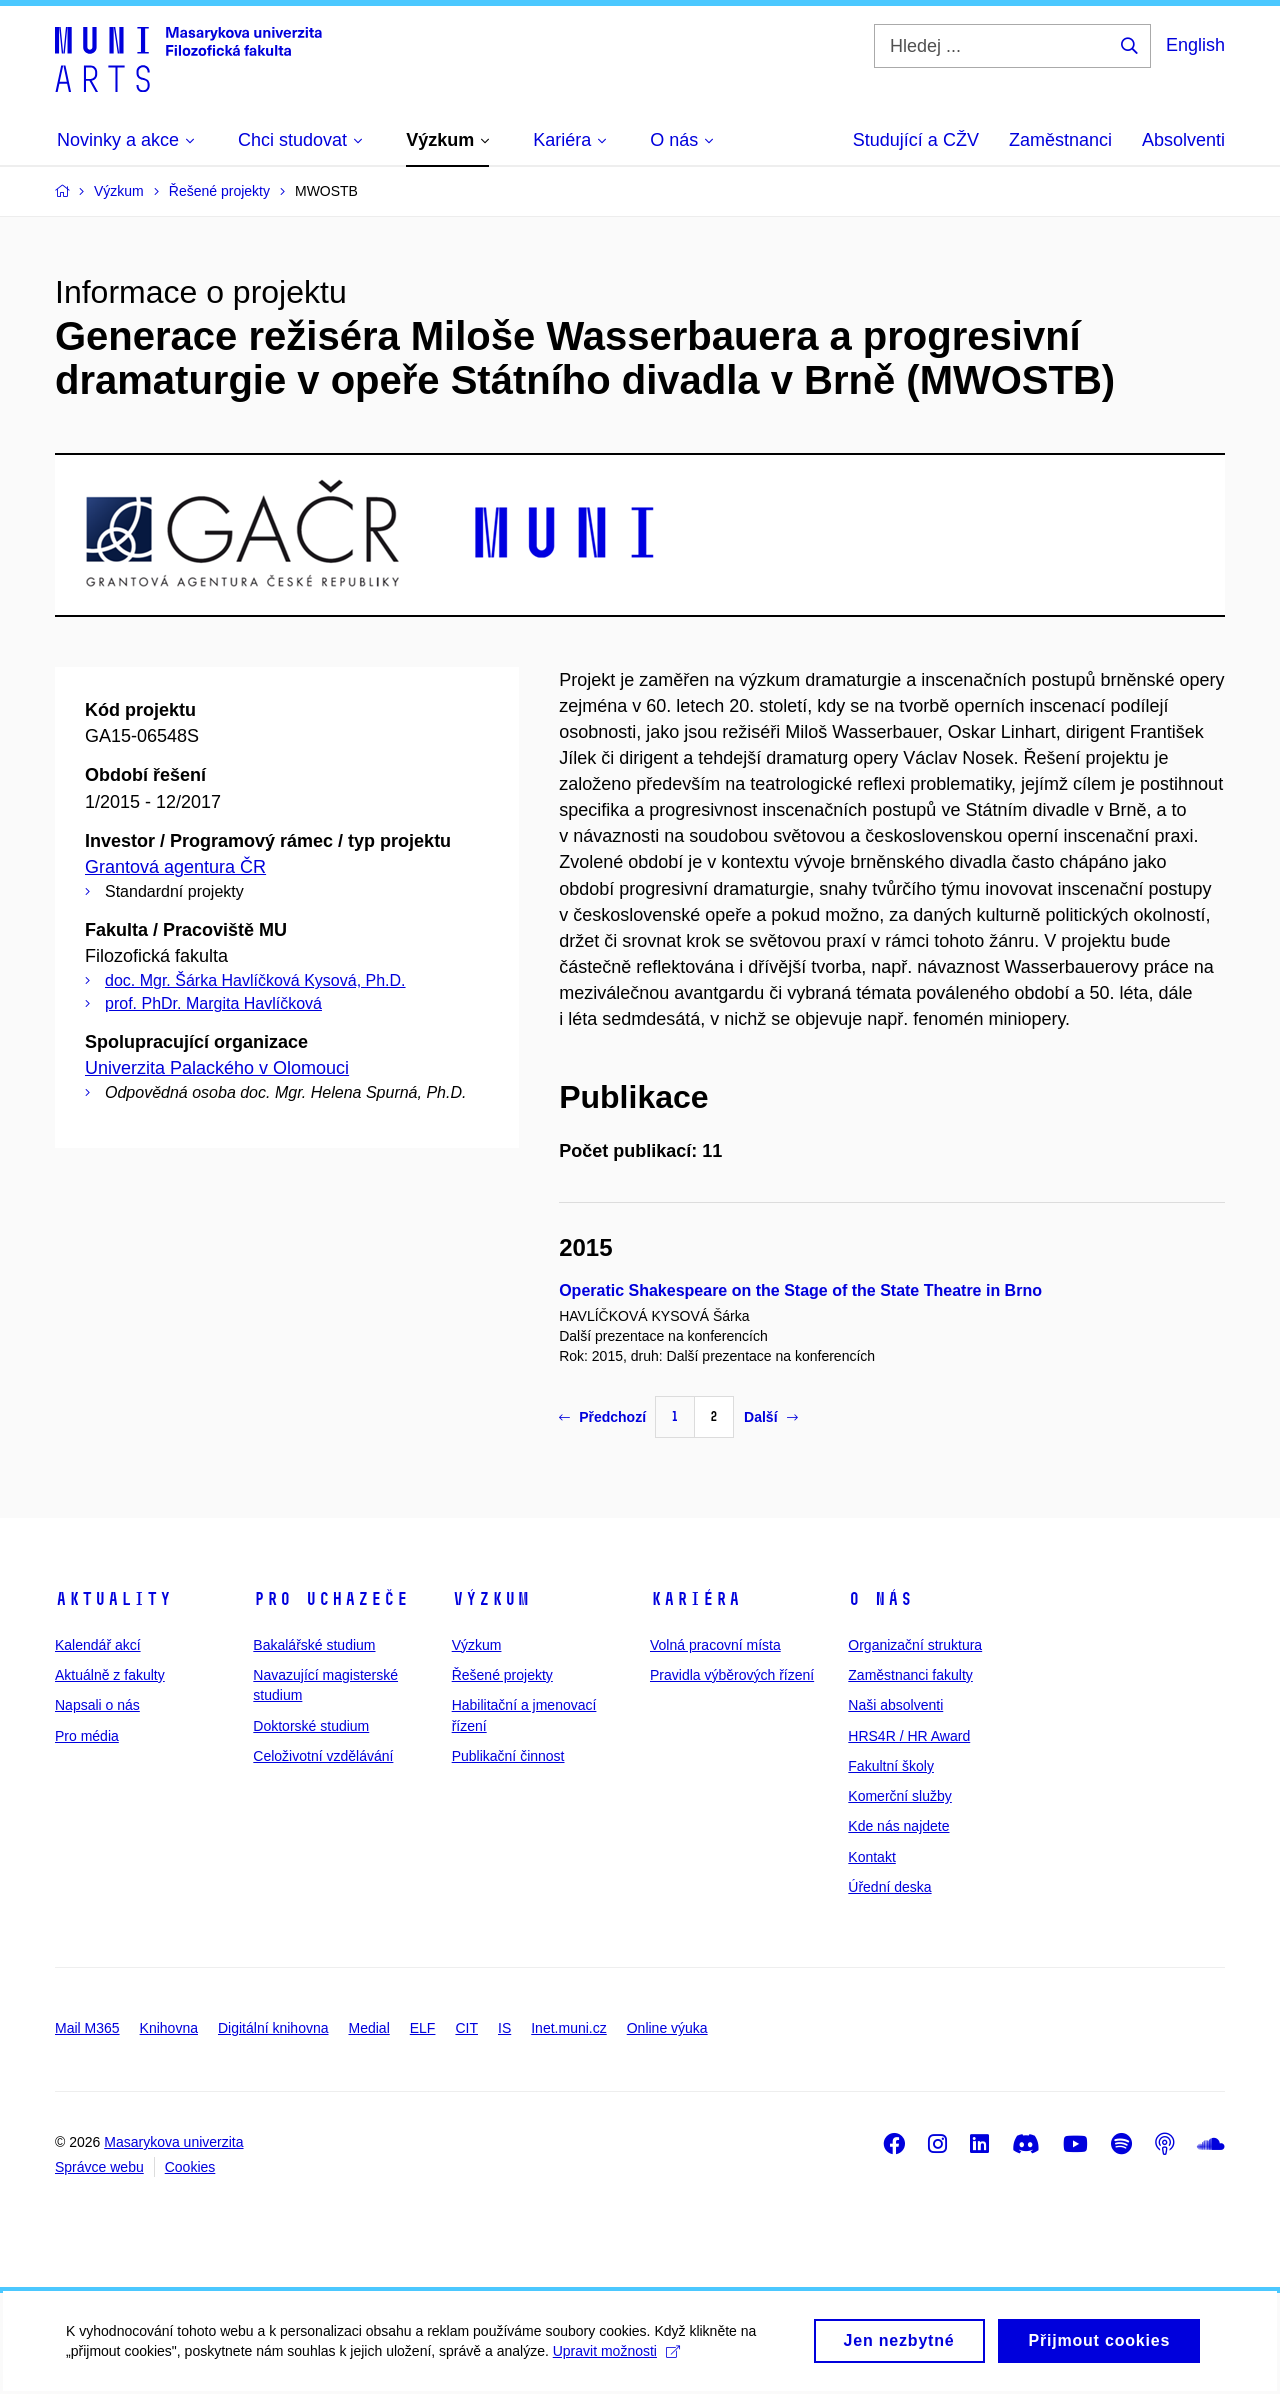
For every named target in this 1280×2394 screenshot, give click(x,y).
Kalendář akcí (98, 1645)
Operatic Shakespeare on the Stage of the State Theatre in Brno (800, 1290)
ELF (423, 2028)
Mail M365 (87, 2028)
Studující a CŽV (916, 140)
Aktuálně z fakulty (110, 1675)
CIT (466, 2028)
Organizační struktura (915, 1645)
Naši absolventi (895, 1705)
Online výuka (667, 2028)
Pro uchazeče (331, 1599)
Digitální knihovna (273, 2028)
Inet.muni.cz (568, 2028)
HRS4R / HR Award (909, 1736)
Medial (369, 2028)
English (1195, 45)
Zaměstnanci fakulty (910, 1675)
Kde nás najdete (898, 1826)
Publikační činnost (508, 1756)
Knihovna (169, 2028)
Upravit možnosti (620, 2360)
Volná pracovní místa (715, 1645)
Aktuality (113, 1599)
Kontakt (871, 1857)
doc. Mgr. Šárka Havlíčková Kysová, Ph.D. (255, 980)
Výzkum (491, 1599)
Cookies (190, 2167)
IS (504, 2028)
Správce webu (99, 2167)
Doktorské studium (311, 1726)
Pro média (87, 1736)
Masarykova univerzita (173, 2142)
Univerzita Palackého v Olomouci (217, 1068)
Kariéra (695, 1599)
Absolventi (1183, 140)
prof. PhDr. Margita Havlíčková (213, 1003)
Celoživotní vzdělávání (323, 1756)
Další (770, 1417)
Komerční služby (899, 1796)
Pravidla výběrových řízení (732, 1675)
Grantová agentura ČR (175, 867)
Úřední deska (889, 1887)
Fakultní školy (891, 1766)
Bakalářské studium (314, 1645)
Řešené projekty (502, 1675)
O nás (880, 1599)
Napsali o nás (97, 1705)
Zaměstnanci (1060, 140)
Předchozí (602, 1417)
